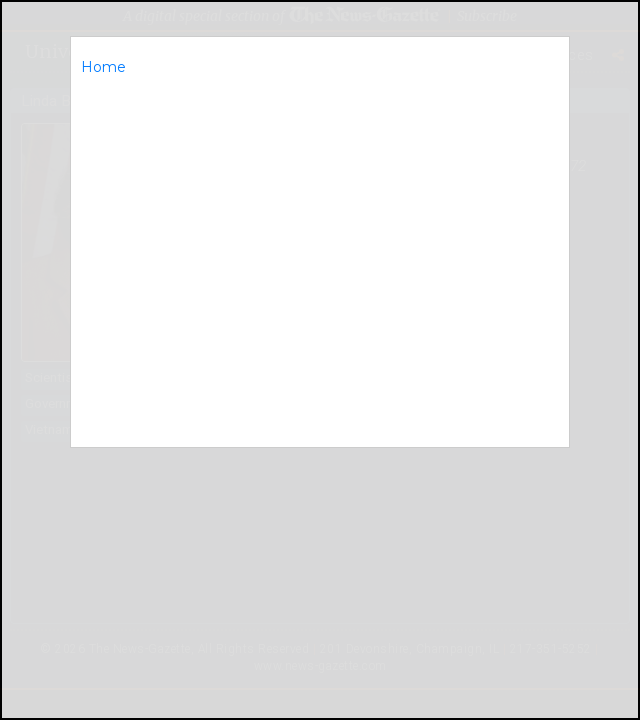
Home (103, 67)
